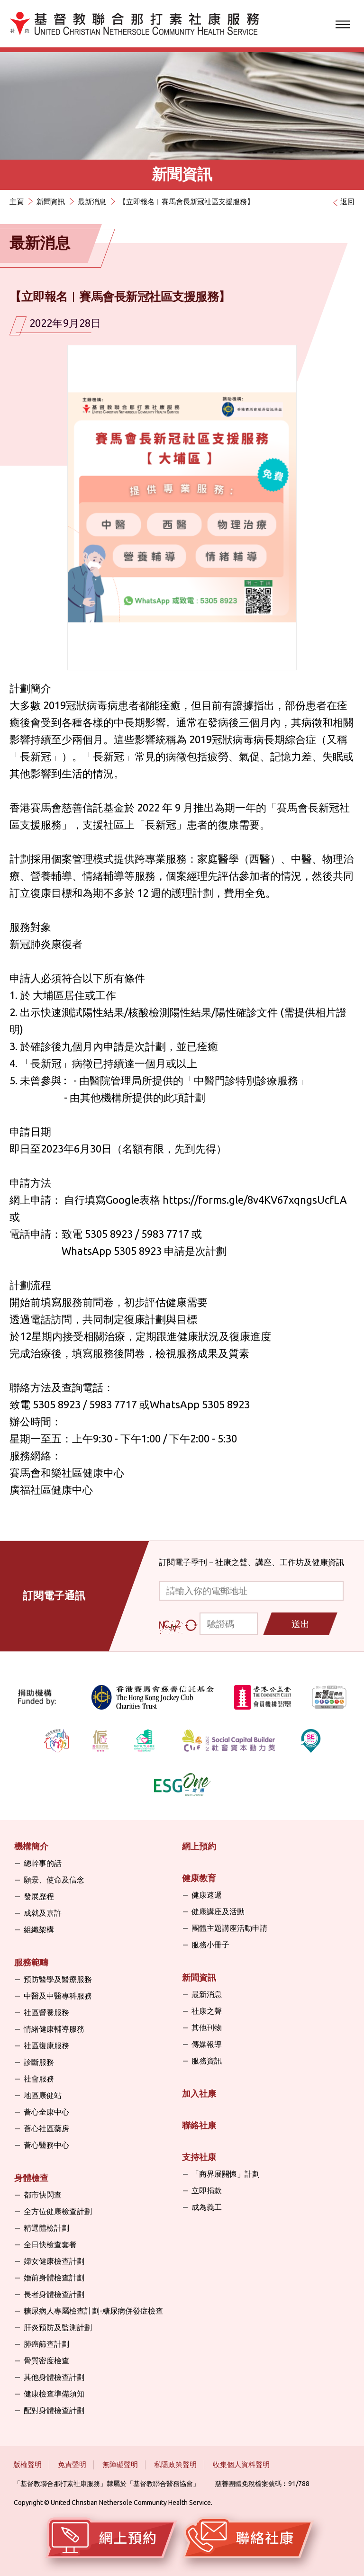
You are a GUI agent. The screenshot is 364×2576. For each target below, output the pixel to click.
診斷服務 (39, 2062)
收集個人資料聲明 (241, 2464)
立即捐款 (206, 2190)
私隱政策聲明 (175, 2464)
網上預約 (199, 1846)
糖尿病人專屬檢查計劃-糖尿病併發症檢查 (93, 2310)
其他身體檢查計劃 (54, 2377)
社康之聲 (206, 2011)
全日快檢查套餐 (50, 2244)
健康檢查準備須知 (54, 2393)
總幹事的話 (43, 1863)
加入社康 (199, 2093)
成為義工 (206, 2207)
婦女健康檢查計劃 (54, 2261)
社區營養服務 (46, 2012)
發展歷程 (39, 1896)
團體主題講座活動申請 (229, 1928)
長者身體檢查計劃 (54, 2294)
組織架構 (39, 1929)
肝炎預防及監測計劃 (58, 2327)
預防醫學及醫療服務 (58, 1979)
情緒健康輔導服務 (54, 2029)
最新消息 (92, 202)
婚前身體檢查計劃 (54, 2277)
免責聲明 (72, 2464)
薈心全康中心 (46, 2112)
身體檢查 (31, 2177)
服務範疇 (31, 1962)
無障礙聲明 (120, 2464)
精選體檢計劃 (46, 2228)
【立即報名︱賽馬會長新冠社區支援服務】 (186, 202)
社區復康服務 (46, 2045)
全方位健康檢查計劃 (58, 2211)
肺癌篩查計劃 (46, 2344)
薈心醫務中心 (46, 2145)
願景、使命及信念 (54, 1879)
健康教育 (199, 1877)
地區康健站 (43, 2095)
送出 (300, 1624)
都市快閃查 (43, 2194)
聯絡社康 (199, 2125)
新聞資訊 (50, 202)
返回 (347, 202)
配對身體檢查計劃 (54, 2410)
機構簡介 (31, 1846)
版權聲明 (27, 2464)
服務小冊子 (210, 1944)
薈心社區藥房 (46, 2128)
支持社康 (199, 2157)
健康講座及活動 (218, 1911)
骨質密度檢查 (46, 2360)
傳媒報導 (206, 2044)
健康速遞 (206, 1895)
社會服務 (39, 2078)
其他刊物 (206, 2027)
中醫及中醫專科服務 (58, 1995)
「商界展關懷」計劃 (225, 2174)
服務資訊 (206, 2060)
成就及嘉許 (43, 1913)
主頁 (16, 202)
